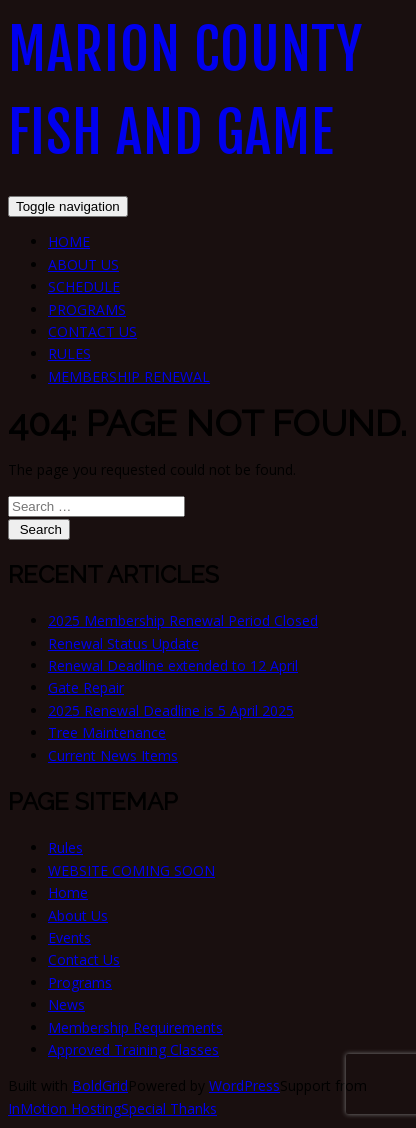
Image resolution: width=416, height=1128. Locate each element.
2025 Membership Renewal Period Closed (183, 620)
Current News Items (113, 755)
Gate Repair (86, 687)
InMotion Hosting (64, 1108)
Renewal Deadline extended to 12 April (173, 665)
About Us (83, 264)
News (66, 1004)
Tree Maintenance (107, 732)
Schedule (84, 286)
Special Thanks (169, 1108)
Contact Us (92, 331)
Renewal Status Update (123, 643)
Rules (69, 353)
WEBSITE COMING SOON (131, 870)
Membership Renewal (129, 376)
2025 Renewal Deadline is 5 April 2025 (171, 710)
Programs (87, 309)
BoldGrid (100, 1085)
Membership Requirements (135, 1027)
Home (69, 241)
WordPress (244, 1085)
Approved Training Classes (133, 1049)
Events (69, 937)
